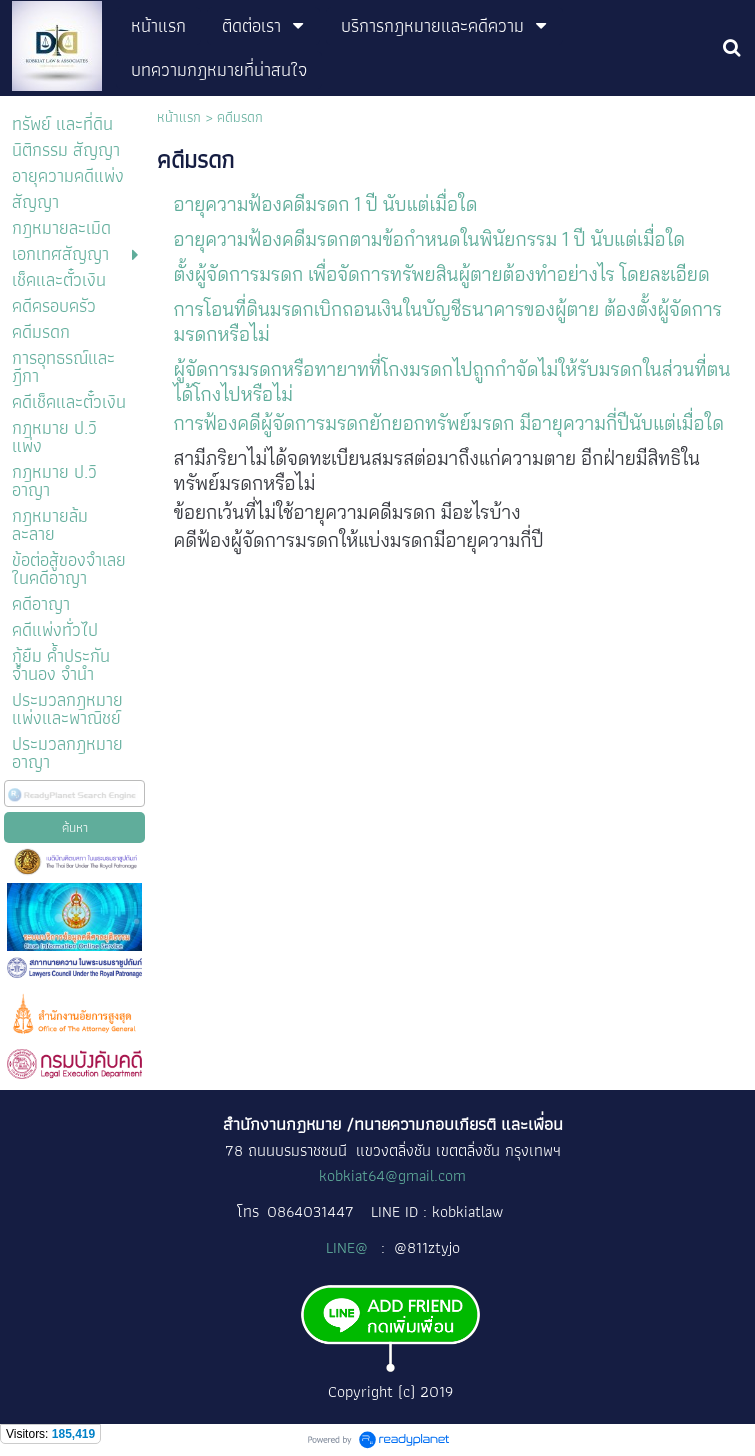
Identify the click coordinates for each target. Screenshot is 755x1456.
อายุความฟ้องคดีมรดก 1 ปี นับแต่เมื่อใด (326, 204)
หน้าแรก (179, 117)
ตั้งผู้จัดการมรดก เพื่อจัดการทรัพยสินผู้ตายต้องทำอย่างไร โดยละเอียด (442, 274)
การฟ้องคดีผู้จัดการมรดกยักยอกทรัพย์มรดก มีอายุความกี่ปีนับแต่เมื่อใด (449, 423)
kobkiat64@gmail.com (392, 1175)
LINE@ (349, 1247)
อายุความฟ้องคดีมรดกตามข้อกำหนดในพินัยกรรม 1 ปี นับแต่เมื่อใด (430, 239)
